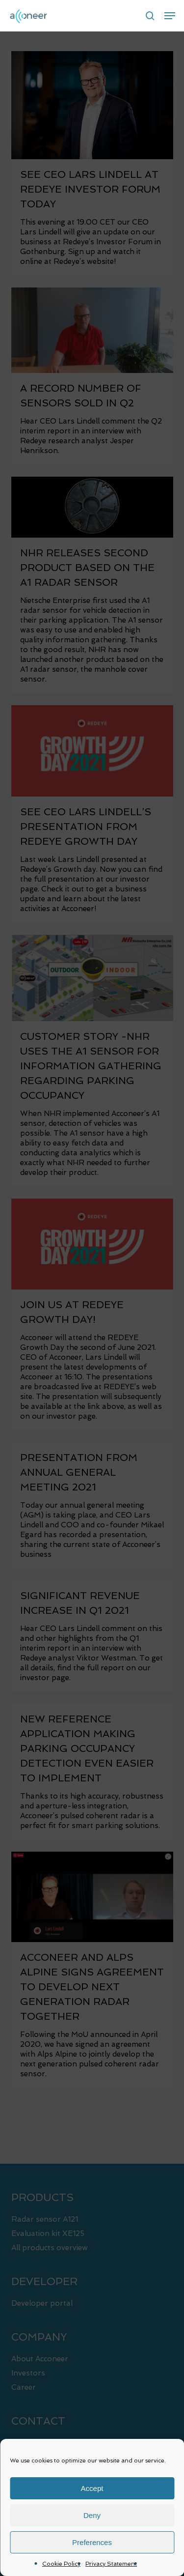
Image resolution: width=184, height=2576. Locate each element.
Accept (92, 2488)
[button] (169, 16)
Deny (92, 2515)
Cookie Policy (61, 2563)
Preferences (92, 2542)
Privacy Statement (111, 2563)
